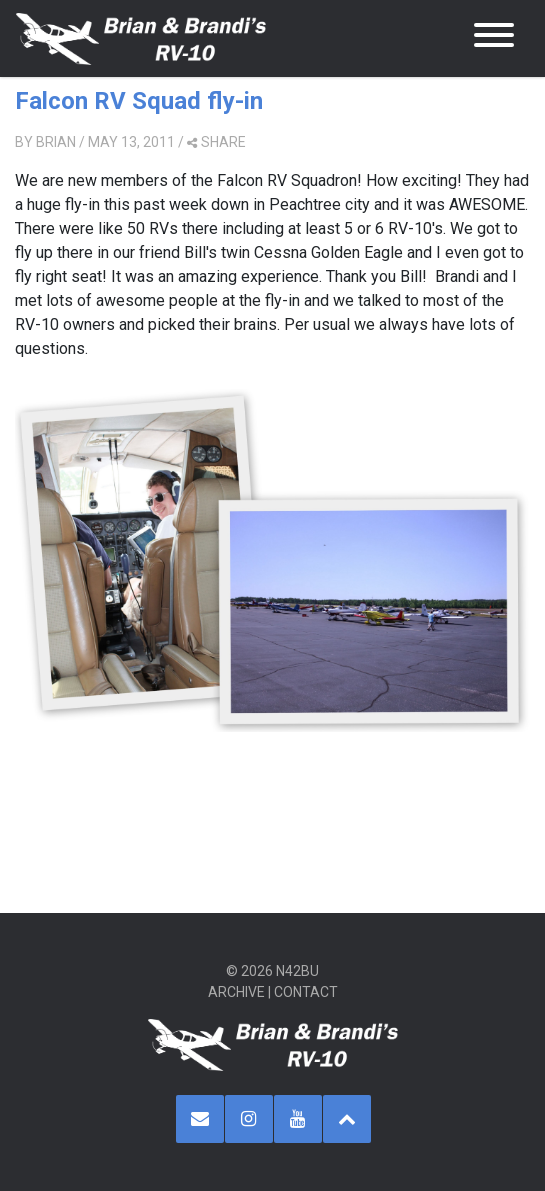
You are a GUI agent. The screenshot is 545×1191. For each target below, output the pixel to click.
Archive (236, 992)
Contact (306, 992)
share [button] (216, 142)
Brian (56, 142)
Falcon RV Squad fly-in (139, 101)
